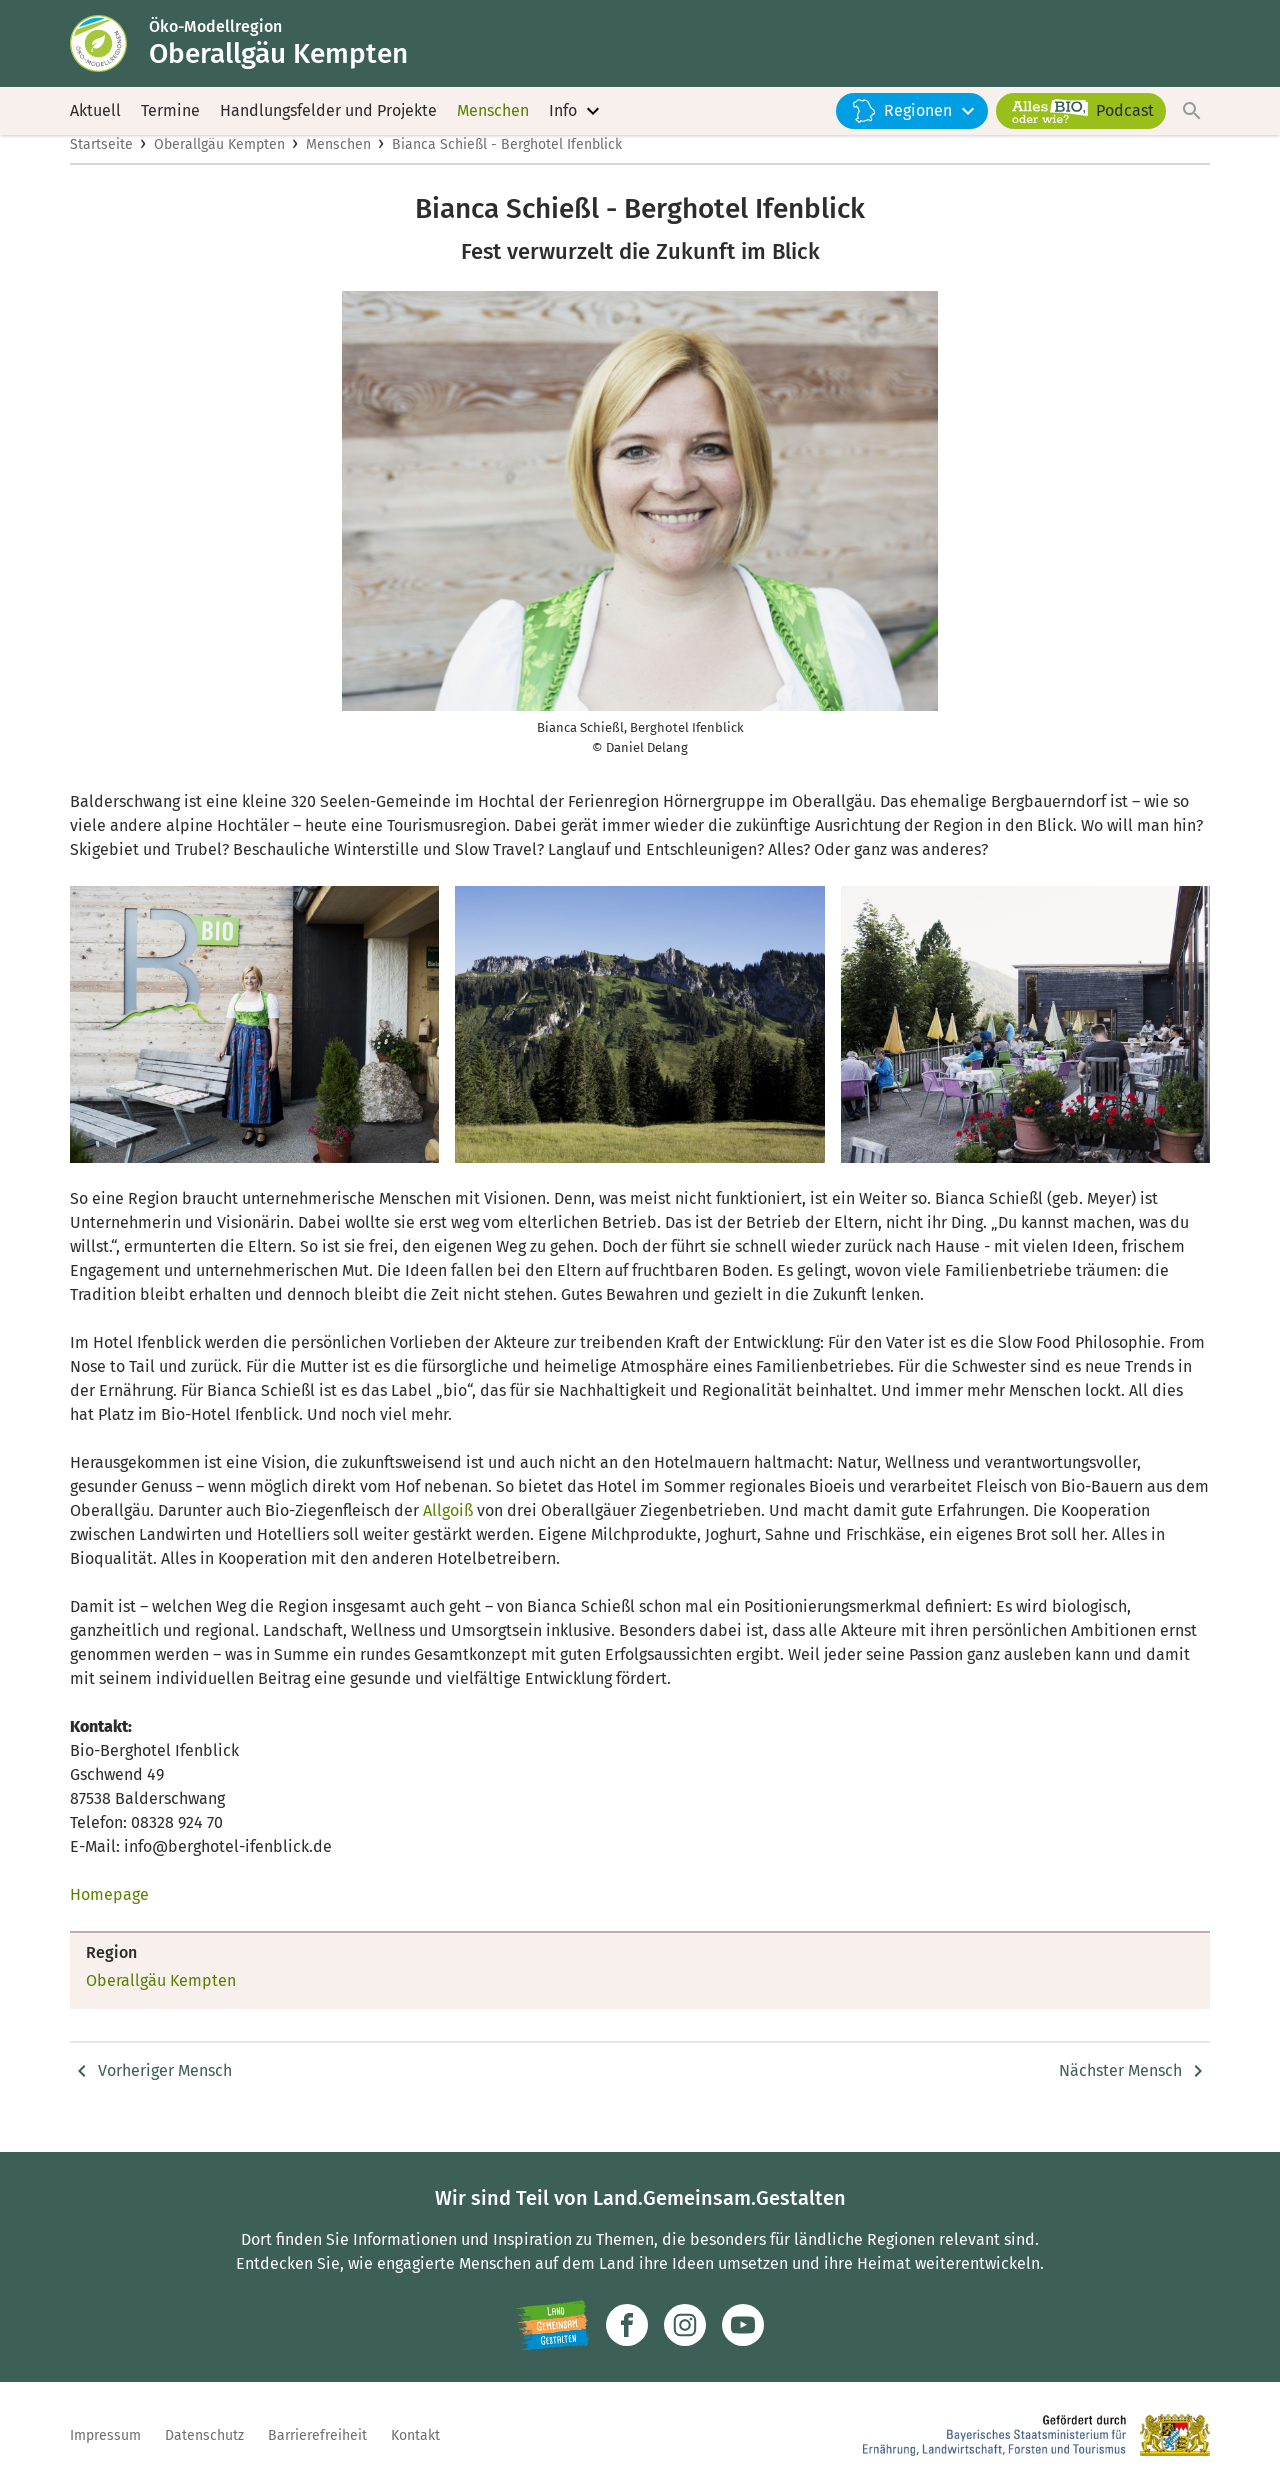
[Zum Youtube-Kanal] (743, 2325)
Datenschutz (204, 2435)
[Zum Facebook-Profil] (627, 2325)
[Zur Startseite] (113, 48)
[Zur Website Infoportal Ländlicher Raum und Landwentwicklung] (552, 2325)
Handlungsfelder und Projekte (328, 119)
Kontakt (415, 2435)
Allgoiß (448, 1531)
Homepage (109, 1915)
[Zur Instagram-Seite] (685, 2325)
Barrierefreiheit (317, 2435)
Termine (170, 119)
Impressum (105, 2435)
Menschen (493, 119)
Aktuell (95, 119)
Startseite (101, 166)
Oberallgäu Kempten (219, 166)
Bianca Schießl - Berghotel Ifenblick (507, 166)
